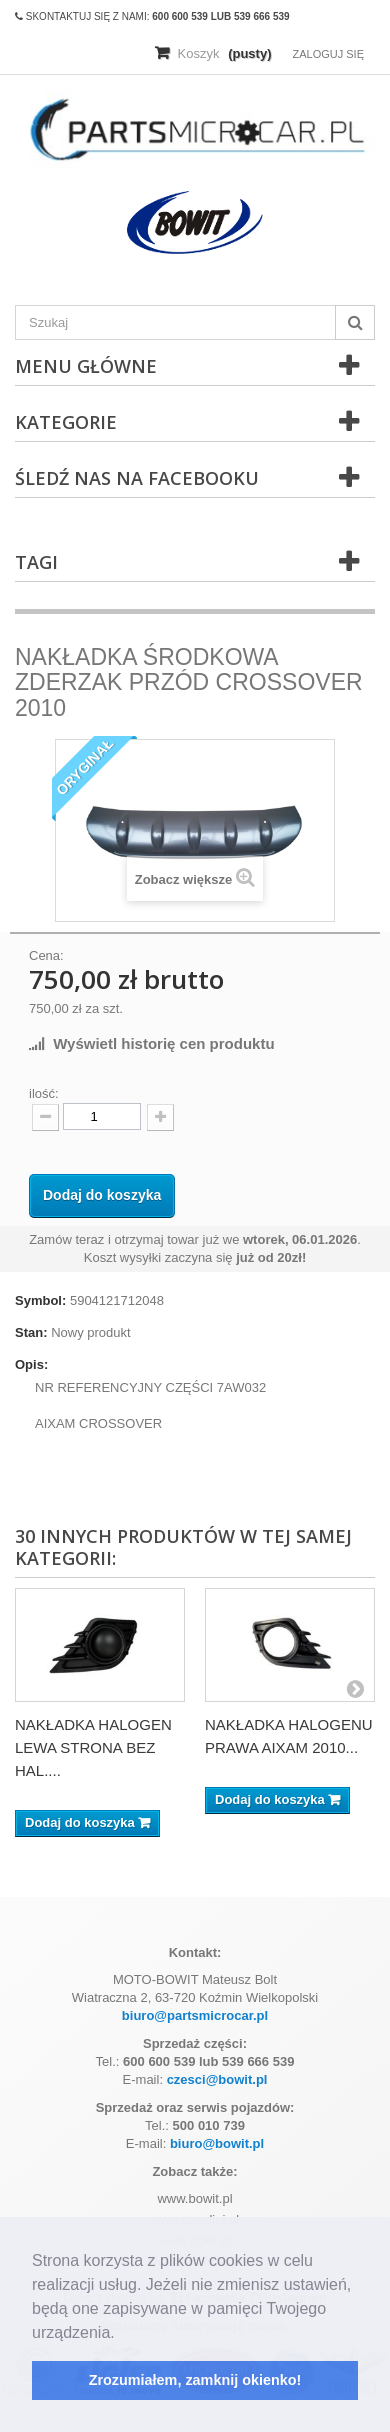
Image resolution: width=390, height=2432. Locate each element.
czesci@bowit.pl (217, 2079)
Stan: (31, 1332)
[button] (122, 2334)
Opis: (31, 1364)
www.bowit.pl (194, 2198)
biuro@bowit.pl (217, 2143)
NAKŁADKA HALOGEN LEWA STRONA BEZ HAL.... (93, 1747)
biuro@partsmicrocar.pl (195, 2015)
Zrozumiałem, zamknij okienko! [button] (195, 2380)
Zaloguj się (328, 54)
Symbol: (40, 1300)
